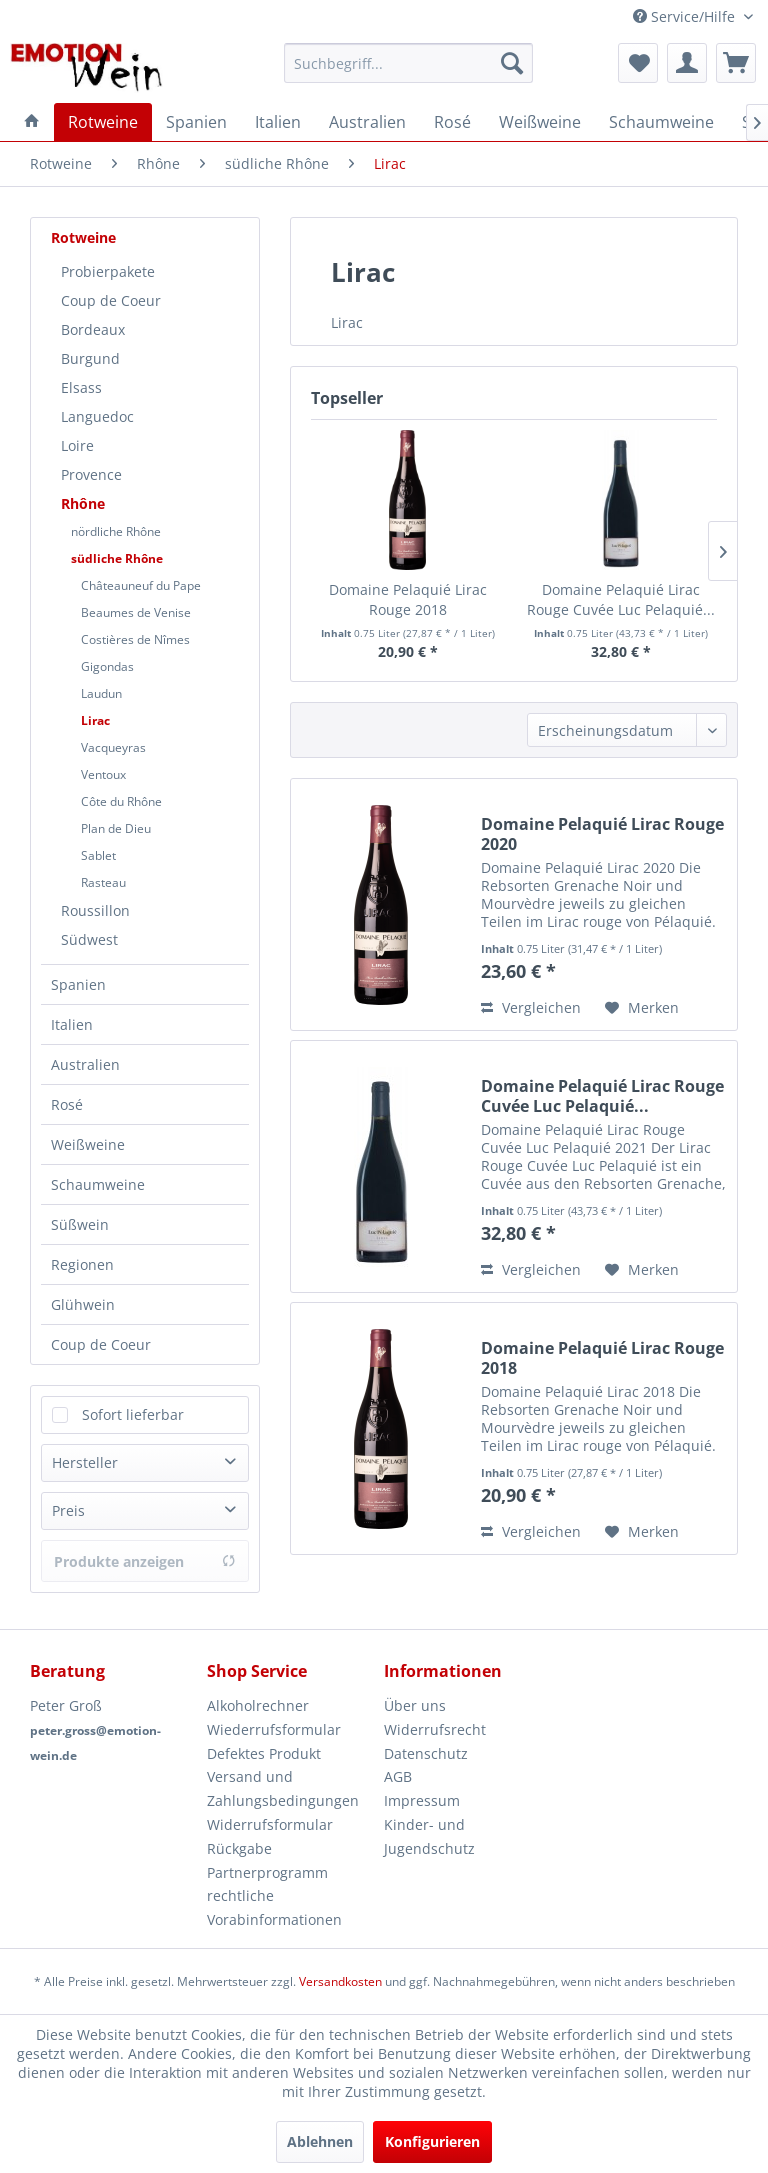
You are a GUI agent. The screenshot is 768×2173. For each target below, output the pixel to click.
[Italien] (278, 122)
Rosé (67, 1104)
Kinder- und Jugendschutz (429, 1836)
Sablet (98, 855)
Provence (91, 474)
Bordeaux (93, 329)
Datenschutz (426, 1753)
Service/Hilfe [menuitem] (686, 16)
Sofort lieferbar (133, 1414)
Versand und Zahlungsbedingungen (283, 1788)
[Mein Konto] (687, 63)
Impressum (422, 1800)
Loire (77, 445)
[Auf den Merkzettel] (642, 1008)
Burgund (90, 358)
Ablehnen (320, 2141)
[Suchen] (512, 63)
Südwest (89, 939)
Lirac (95, 720)
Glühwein (83, 1304)
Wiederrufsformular (274, 1729)
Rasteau (103, 882)
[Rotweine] (103, 122)
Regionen (82, 1264)
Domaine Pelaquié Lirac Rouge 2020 (602, 834)
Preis (68, 1510)
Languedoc (97, 416)
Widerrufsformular (270, 1824)
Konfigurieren (432, 2141)
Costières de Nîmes (135, 639)
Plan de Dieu (116, 828)
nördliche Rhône (116, 531)
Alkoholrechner (258, 1705)
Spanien (78, 984)
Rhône (83, 503)
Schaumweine (98, 1184)
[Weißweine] (540, 122)
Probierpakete (108, 271)
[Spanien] (196, 122)
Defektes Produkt (264, 1753)
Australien (85, 1064)
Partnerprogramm (267, 1872)
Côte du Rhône (121, 801)
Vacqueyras (113, 747)
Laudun (101, 693)
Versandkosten (340, 1981)
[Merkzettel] (638, 63)
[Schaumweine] (661, 122)
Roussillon (95, 910)
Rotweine (83, 237)
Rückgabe (239, 1848)
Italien (72, 1024)
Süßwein (80, 1224)
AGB (398, 1776)
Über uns (415, 1705)
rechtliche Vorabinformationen (274, 1907)
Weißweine (88, 1144)
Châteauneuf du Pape (141, 585)
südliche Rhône (117, 558)
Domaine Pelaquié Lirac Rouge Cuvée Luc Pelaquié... (621, 599)
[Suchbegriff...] (409, 63)
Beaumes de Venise (136, 612)
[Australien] (367, 122)
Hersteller (85, 1462)
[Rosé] (452, 122)
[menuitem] (409, 63)
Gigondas (107, 666)
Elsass (81, 387)
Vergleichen (531, 1007)
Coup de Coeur (111, 300)
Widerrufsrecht (435, 1729)
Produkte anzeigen (145, 1561)
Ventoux (103, 774)
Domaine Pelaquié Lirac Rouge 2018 (408, 599)
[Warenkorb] (736, 63)
